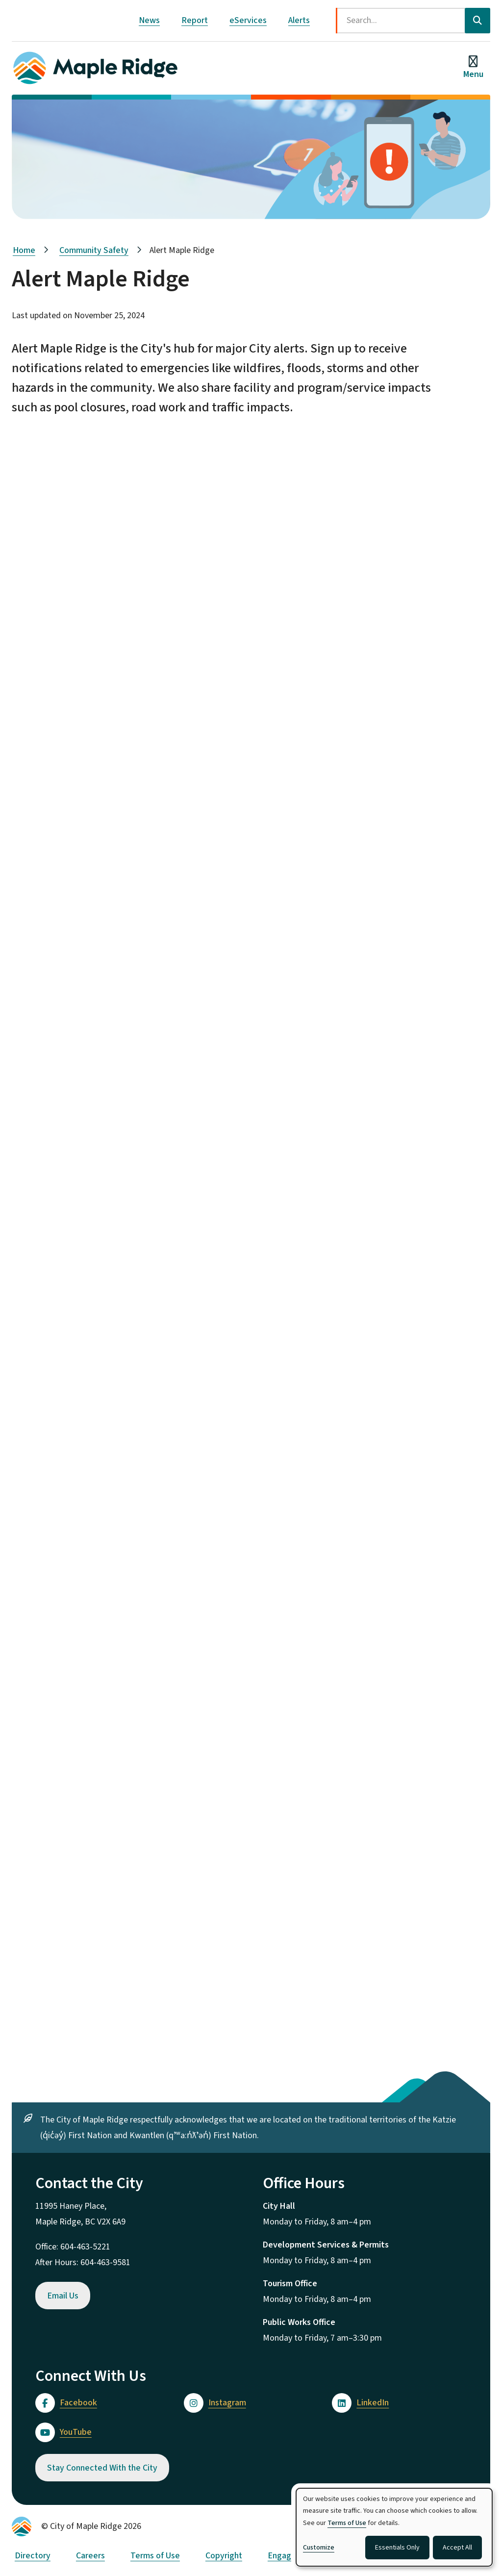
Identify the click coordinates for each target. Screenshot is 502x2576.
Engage (282, 2556)
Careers (90, 2556)
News (149, 20)
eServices (248, 20)
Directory (32, 2556)
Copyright (223, 2556)
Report (194, 20)
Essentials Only (397, 2547)
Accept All (457, 2547)
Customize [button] (318, 2547)
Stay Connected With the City (102, 2468)
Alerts (299, 20)
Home (24, 250)
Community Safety (93, 250)
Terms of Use (155, 2556)
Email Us (62, 2296)
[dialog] (394, 2527)
